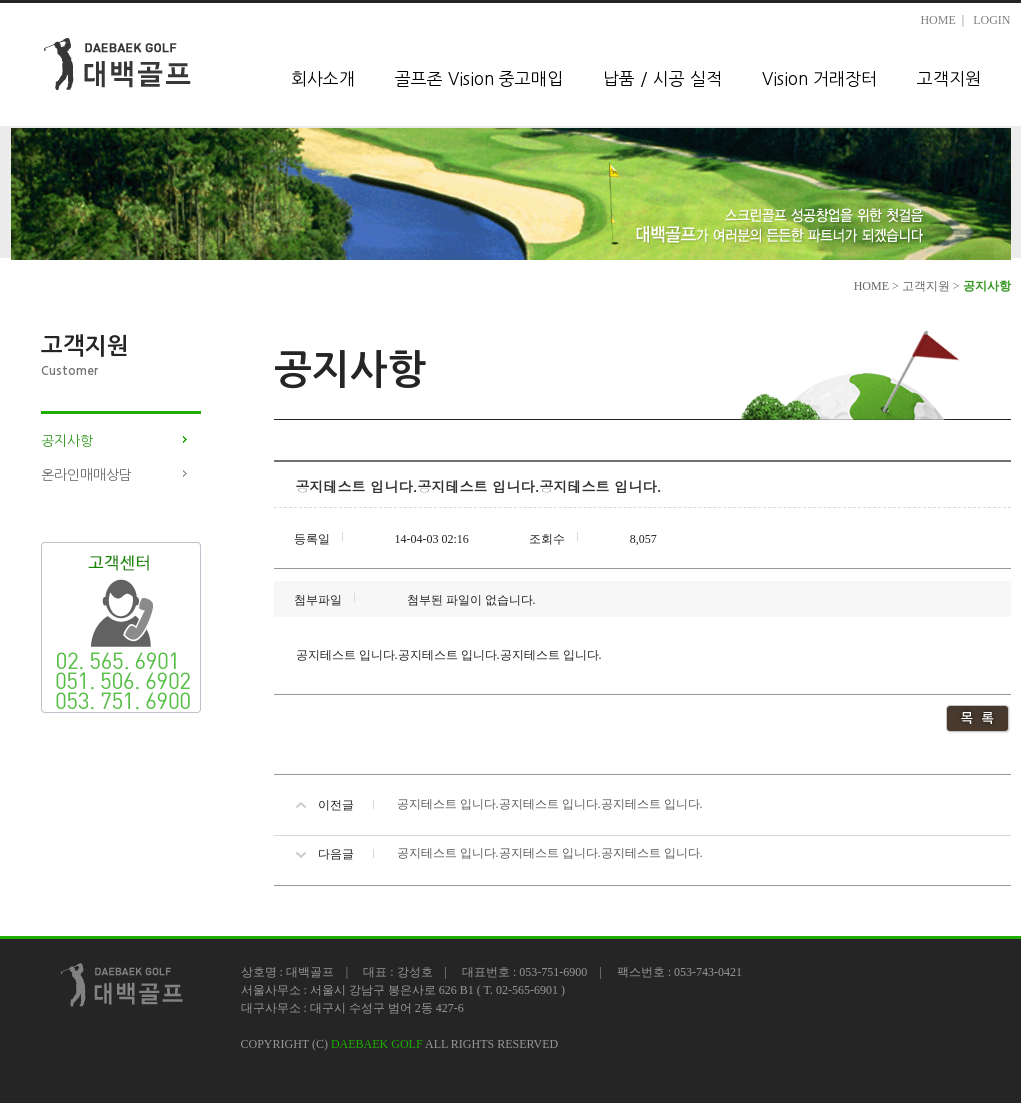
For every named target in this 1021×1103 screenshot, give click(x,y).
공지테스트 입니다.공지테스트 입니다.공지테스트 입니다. (550, 804)
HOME (937, 20)
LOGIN (991, 20)
